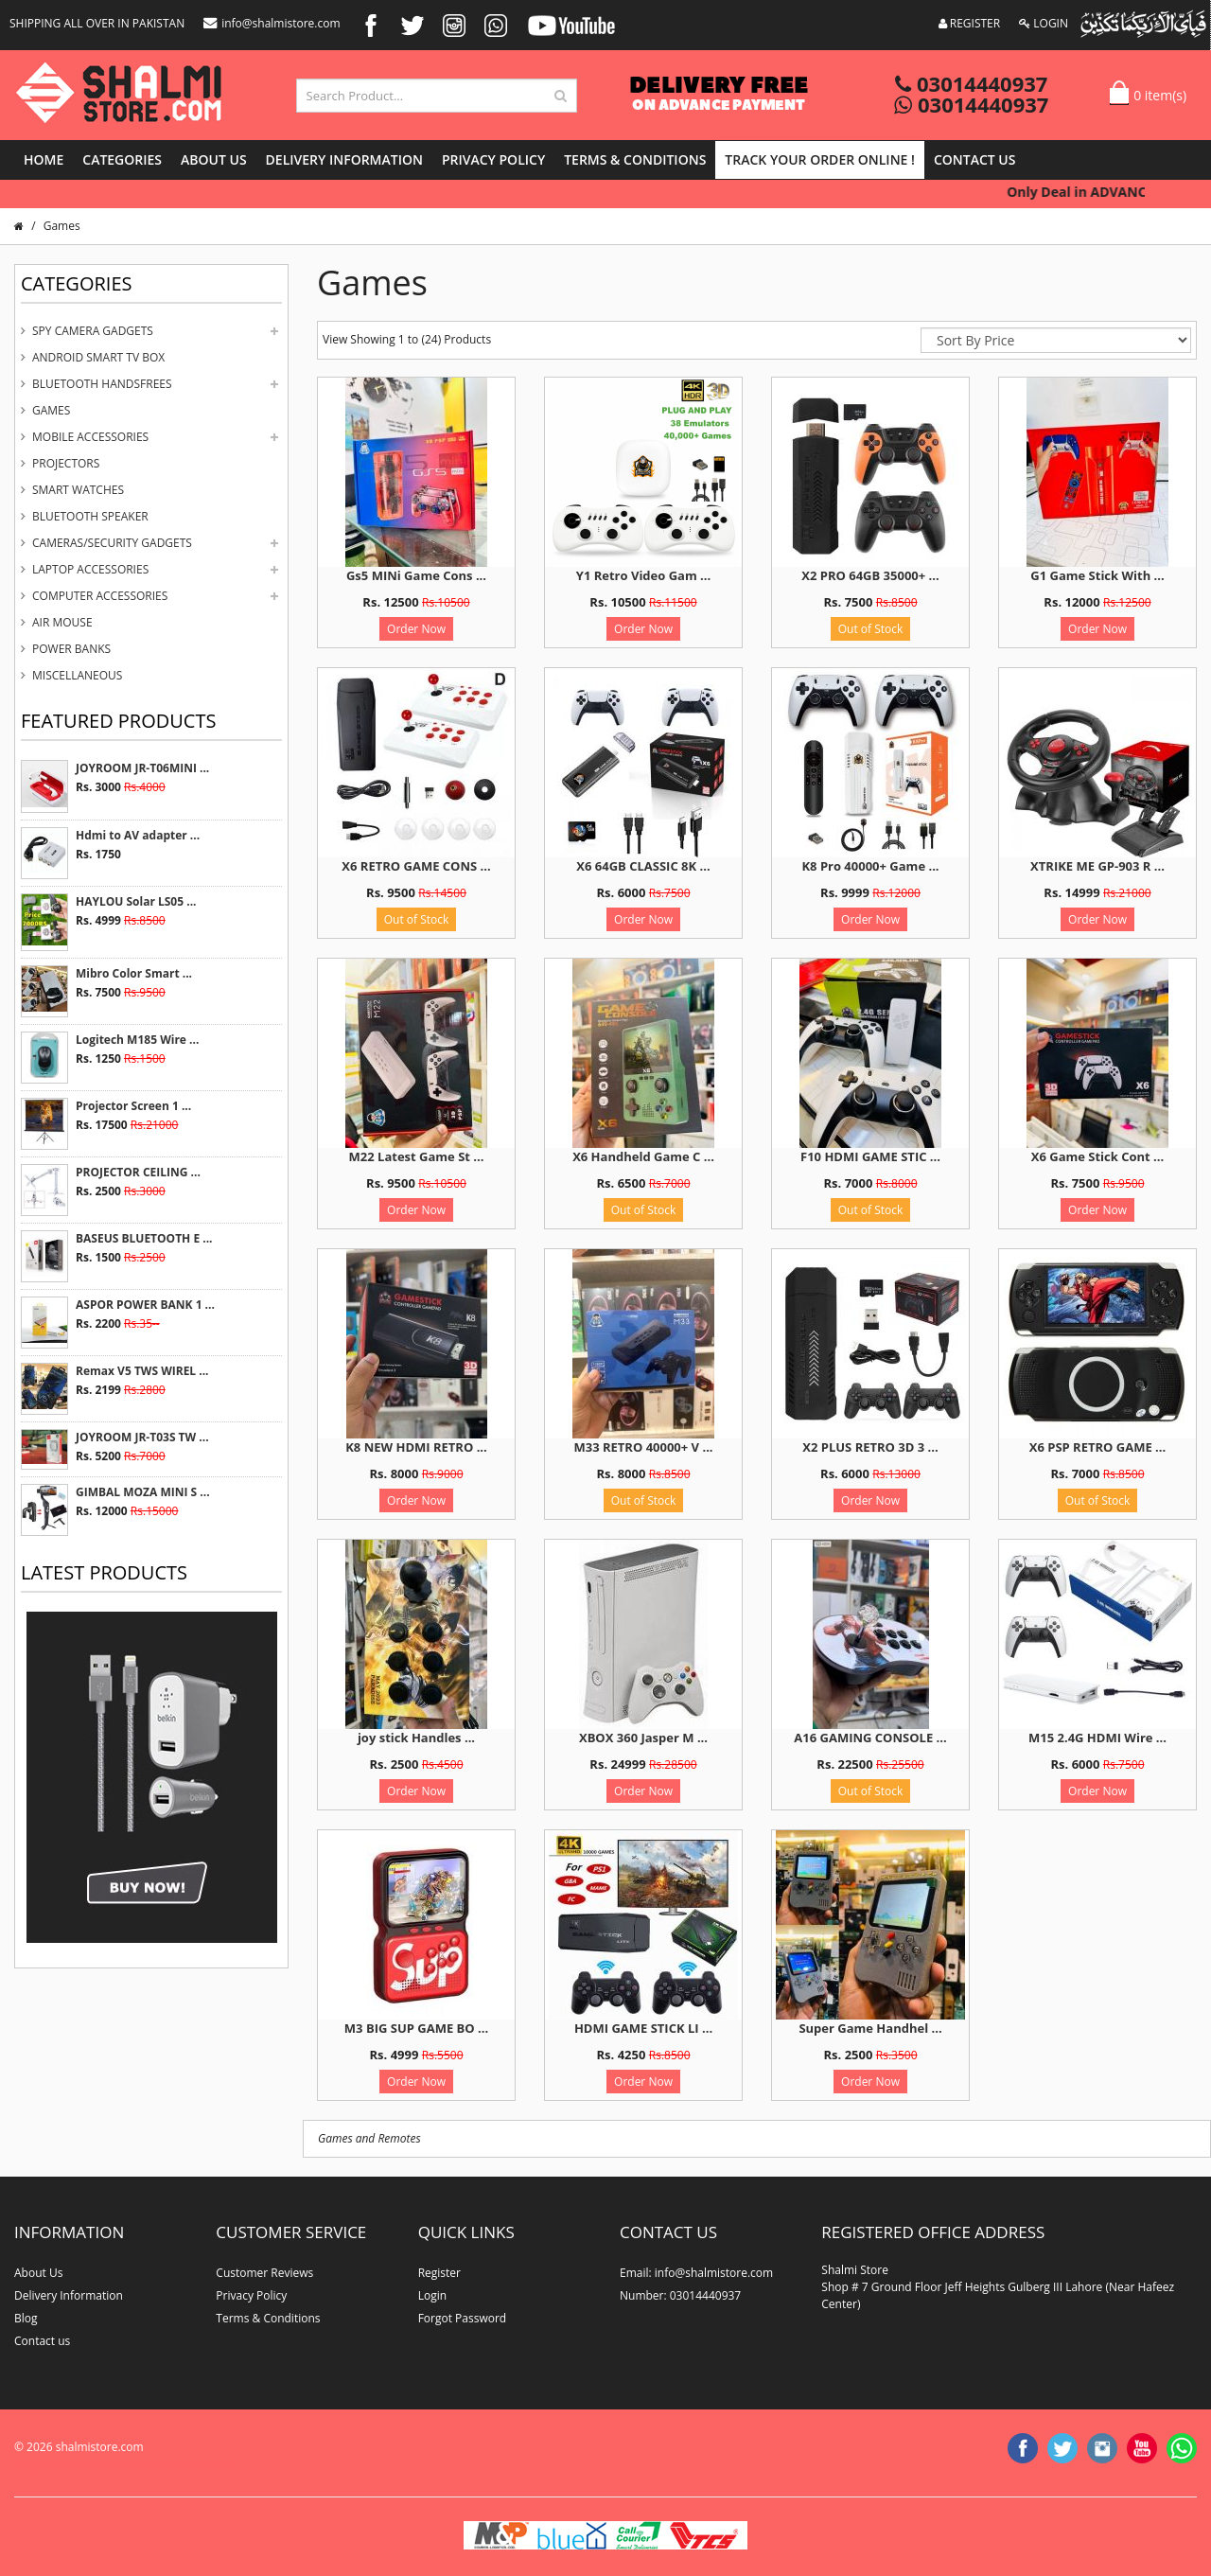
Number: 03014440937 (680, 2295)
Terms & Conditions (635, 159)
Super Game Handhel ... (870, 2028)
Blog (26, 2318)
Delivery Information (344, 159)
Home (43, 159)
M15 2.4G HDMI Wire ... (1097, 1737)
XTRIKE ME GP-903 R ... (1097, 865)
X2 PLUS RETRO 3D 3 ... (870, 1447)
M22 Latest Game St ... (416, 1156)
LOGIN (1043, 23)
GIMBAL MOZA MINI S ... (143, 1492)
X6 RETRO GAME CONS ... (416, 865)
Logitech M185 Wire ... (137, 1040)
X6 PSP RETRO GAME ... (1097, 1447)
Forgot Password (462, 2318)
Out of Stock (871, 629)
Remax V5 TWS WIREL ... (142, 1371)
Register (439, 2273)
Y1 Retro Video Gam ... (643, 575)
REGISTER (970, 23)
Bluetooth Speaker (90, 516)
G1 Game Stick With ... (1097, 575)
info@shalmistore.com (271, 23)
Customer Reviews (264, 2273)
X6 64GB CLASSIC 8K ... (643, 865)
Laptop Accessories (90, 569)
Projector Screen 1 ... (133, 1106)
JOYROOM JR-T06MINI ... (142, 768)
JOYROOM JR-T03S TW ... (142, 1437)
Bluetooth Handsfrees (102, 384)
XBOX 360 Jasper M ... (643, 1737)
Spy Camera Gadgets (92, 331)
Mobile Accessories (90, 437)
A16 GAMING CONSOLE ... (870, 1737)
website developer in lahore (172, 2464)
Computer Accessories (99, 596)
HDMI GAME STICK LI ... (643, 2028)
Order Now (416, 629)
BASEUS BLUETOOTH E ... (144, 1238)
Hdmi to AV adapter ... (138, 835)
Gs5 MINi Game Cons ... (416, 575)
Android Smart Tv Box (98, 357)
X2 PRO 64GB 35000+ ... (870, 575)
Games (51, 410)
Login (432, 2295)
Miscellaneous (77, 675)
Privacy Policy (493, 159)
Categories (122, 159)
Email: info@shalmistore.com (696, 2273)
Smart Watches (78, 490)
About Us (214, 159)
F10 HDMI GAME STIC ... (870, 1156)
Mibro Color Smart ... (134, 973)
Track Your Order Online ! (820, 159)
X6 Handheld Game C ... (643, 1156)
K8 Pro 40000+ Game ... (870, 865)
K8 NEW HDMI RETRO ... (416, 1447)
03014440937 (971, 83)
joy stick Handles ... (416, 1737)
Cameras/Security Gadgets (112, 543)
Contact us (975, 159)
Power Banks (71, 649)
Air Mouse (62, 622)
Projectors (65, 463)
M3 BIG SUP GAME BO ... (416, 2028)
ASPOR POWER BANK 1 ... (145, 1305)
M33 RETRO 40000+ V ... (642, 1447)
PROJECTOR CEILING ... (138, 1172)
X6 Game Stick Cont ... (1097, 1156)
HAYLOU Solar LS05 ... (136, 901)
